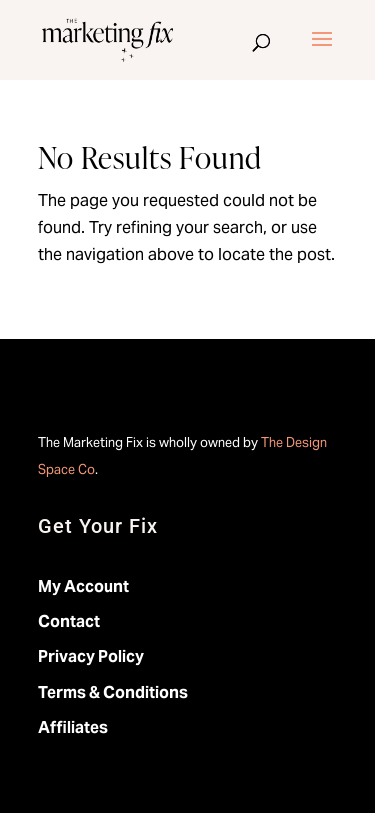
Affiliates (73, 727)
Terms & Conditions (113, 692)
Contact (69, 621)
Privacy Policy (91, 656)
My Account (83, 586)
